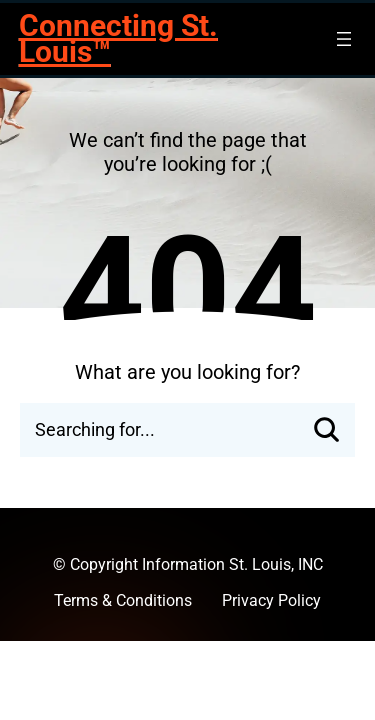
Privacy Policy (271, 600)
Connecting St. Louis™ (118, 38)
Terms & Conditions (123, 600)
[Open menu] (344, 39)
